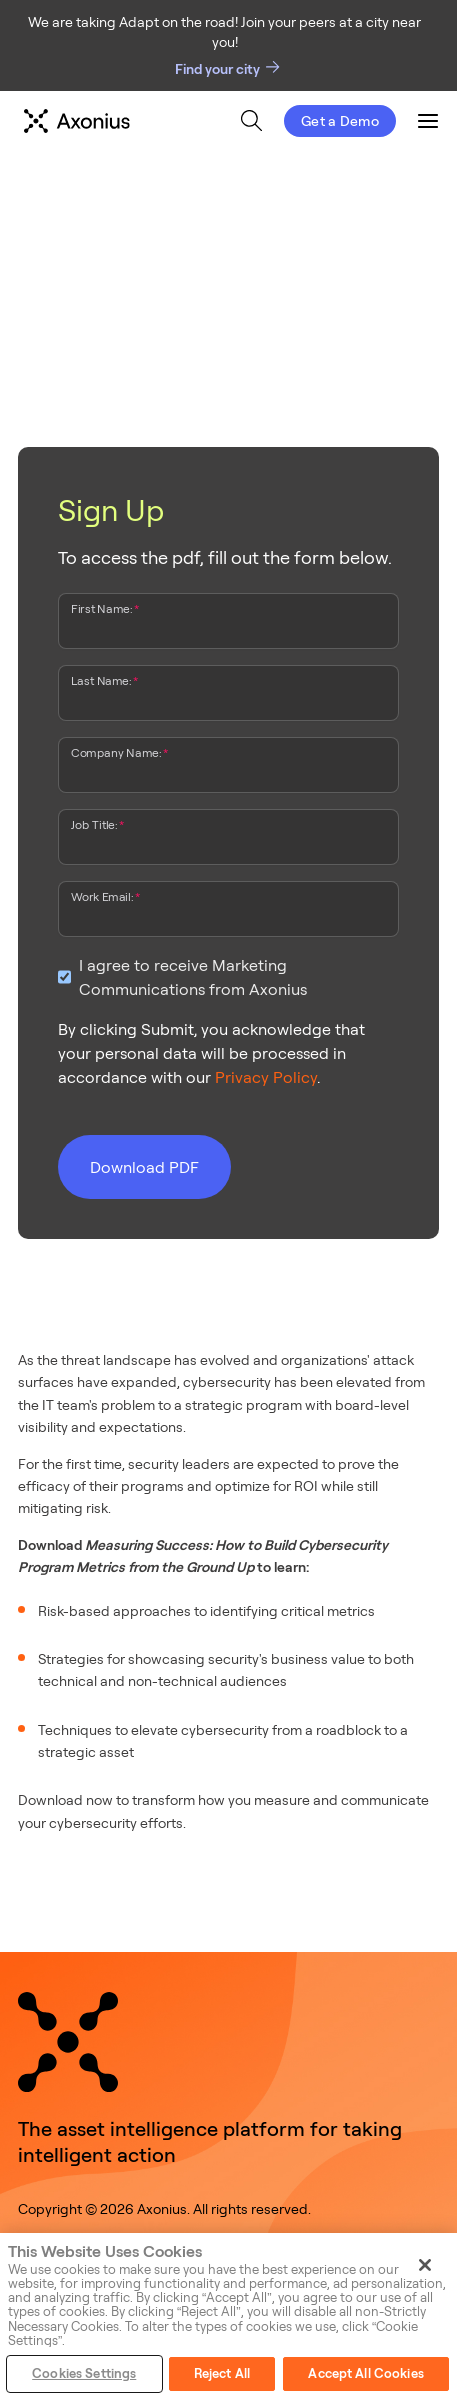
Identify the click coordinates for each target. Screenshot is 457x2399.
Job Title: (94, 824)
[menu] (226, 121)
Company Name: (116, 752)
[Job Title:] (228, 842)
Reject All (222, 2373)
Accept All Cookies (365, 2373)
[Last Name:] (228, 698)
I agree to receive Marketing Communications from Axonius (193, 977)
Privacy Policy (266, 1077)
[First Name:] (228, 626)
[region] (228, 2316)
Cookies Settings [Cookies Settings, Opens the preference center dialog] (84, 2373)
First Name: (101, 608)
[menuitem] (251, 120)
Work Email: (102, 896)
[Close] (425, 2265)
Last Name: (101, 680)
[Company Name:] (228, 770)
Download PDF (144, 1167)
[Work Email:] (228, 914)
